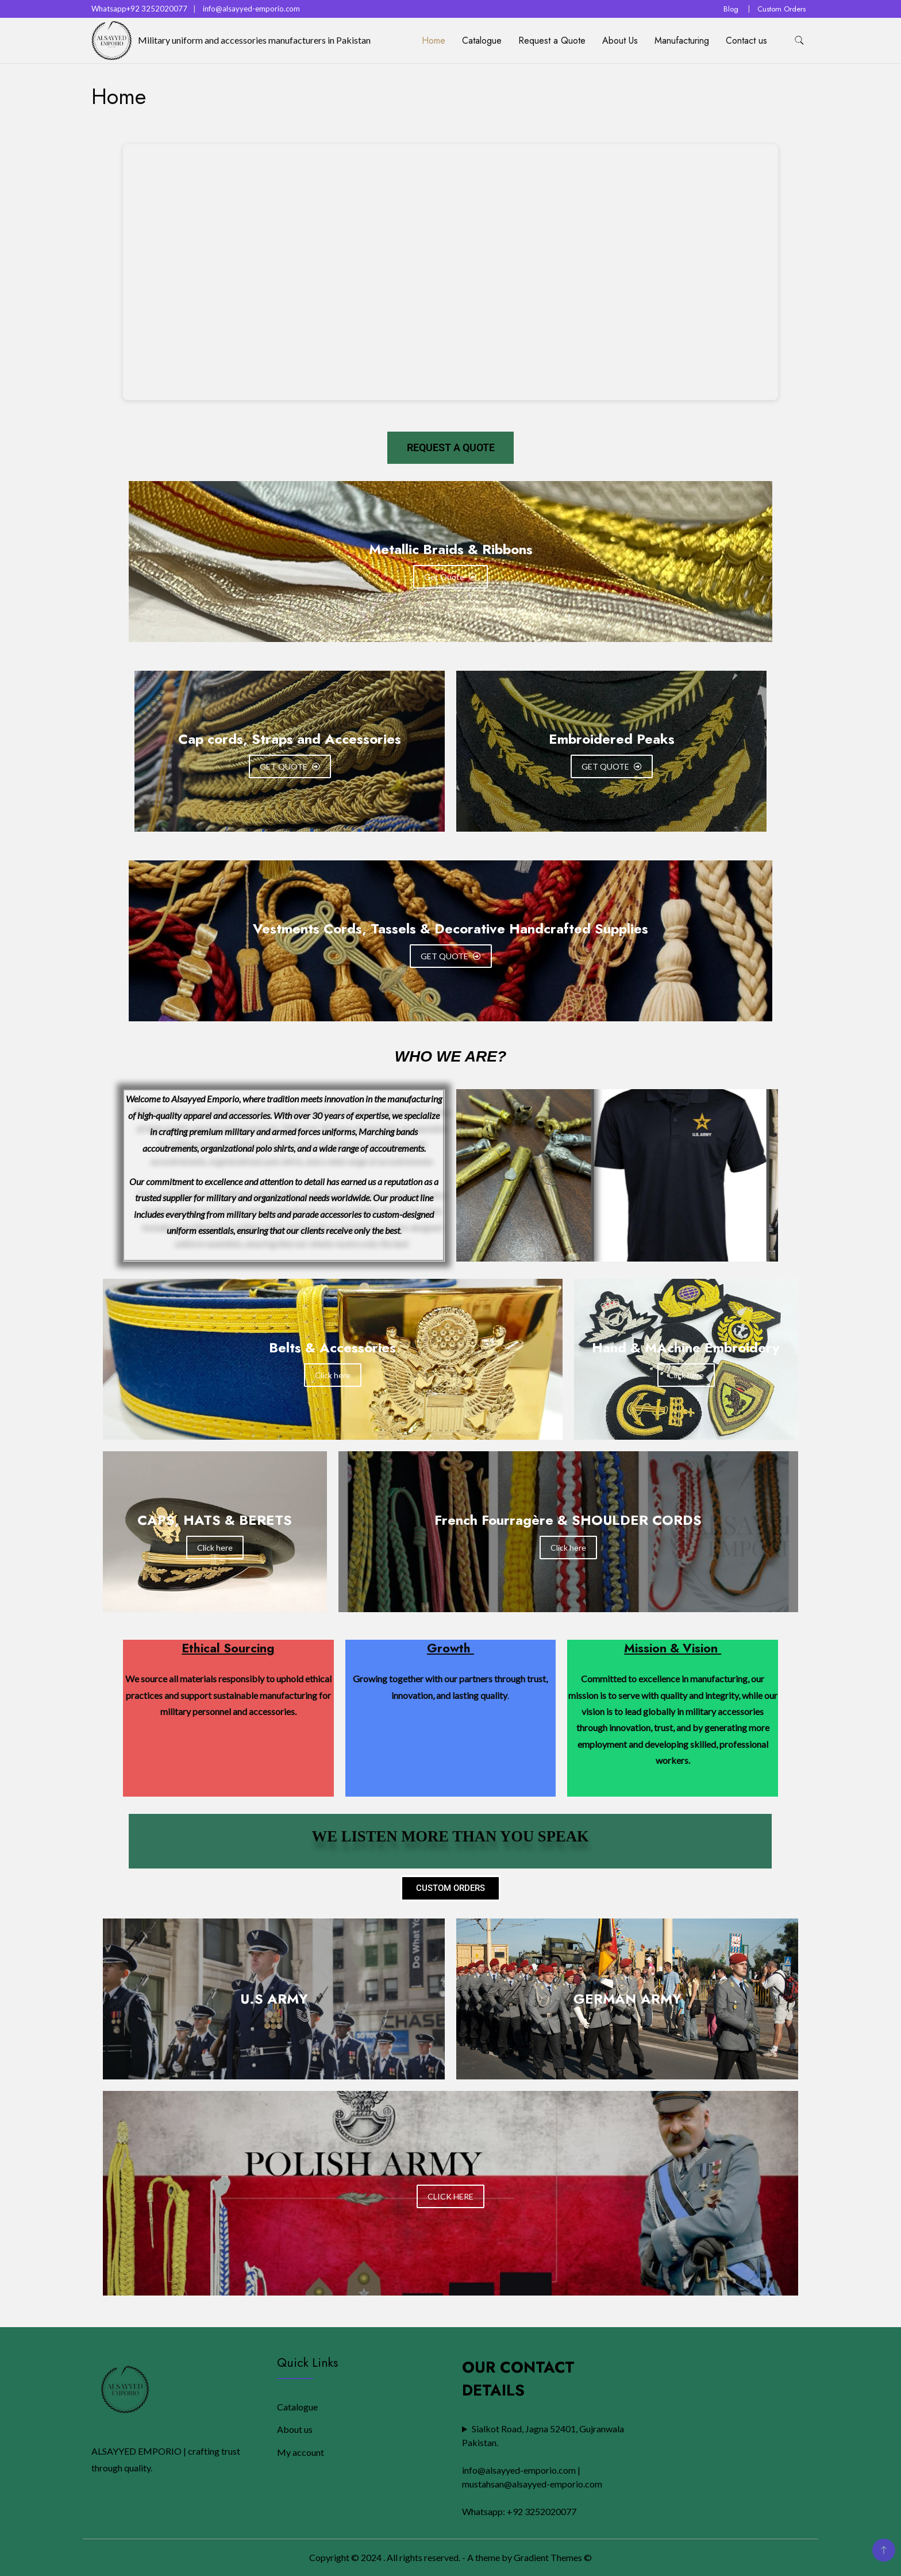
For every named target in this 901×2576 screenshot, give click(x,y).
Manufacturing (681, 40)
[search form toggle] (799, 40)
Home (433, 40)
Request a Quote (552, 40)
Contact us (746, 40)
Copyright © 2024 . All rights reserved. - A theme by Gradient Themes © (450, 2557)
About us (295, 2429)
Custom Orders (781, 8)
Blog (730, 8)
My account (300, 2452)
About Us (620, 40)
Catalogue (482, 40)
